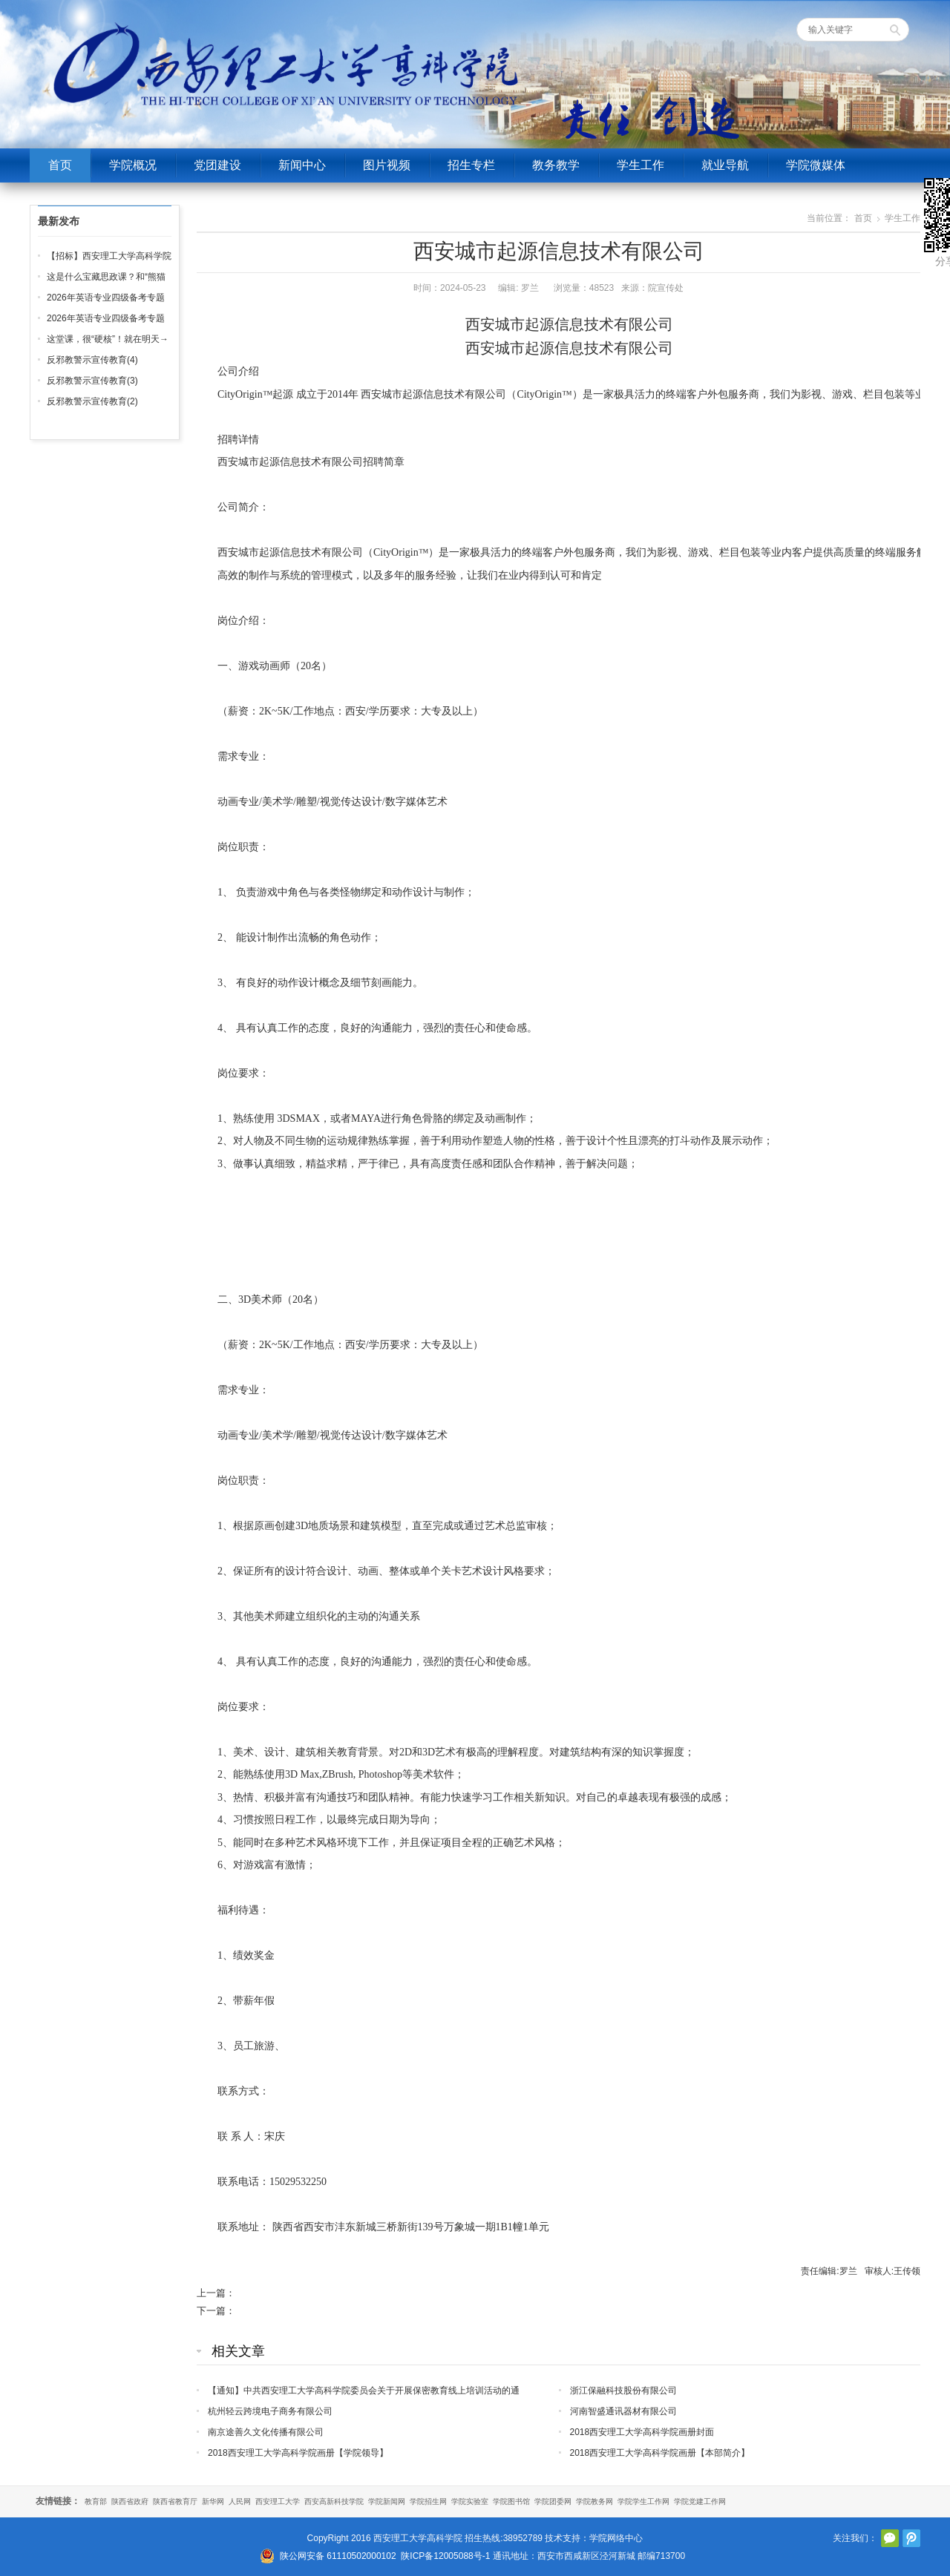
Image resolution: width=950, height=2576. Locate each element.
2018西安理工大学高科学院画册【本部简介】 (660, 2453)
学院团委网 (552, 2501)
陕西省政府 (129, 2501)
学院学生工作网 (643, 2501)
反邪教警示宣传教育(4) (92, 360)
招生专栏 (471, 165)
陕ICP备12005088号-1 (445, 2556)
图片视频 (386, 165)
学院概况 (133, 165)
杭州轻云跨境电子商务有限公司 (270, 2411)
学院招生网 (428, 2501)
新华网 (213, 2501)
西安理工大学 (277, 2501)
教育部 (96, 2501)
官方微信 (890, 2538)
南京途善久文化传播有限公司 (266, 2432)
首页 (60, 165)
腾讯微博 (911, 2538)
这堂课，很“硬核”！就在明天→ (107, 339)
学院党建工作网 (700, 2501)
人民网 (240, 2501)
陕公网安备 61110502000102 (338, 2556)
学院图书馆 (511, 2501)
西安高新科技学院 (334, 2501)
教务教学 (556, 165)
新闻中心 (302, 165)
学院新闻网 (386, 2501)
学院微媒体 (815, 165)
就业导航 (725, 165)
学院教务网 (594, 2501)
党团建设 (217, 165)
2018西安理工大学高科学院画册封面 (642, 2432)
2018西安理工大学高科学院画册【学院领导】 (298, 2453)
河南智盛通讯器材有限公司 (623, 2411)
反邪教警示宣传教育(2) (92, 401)
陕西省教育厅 (175, 2501)
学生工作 (640, 165)
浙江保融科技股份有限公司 (623, 2390)
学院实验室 (469, 2501)
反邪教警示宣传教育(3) (92, 380)
